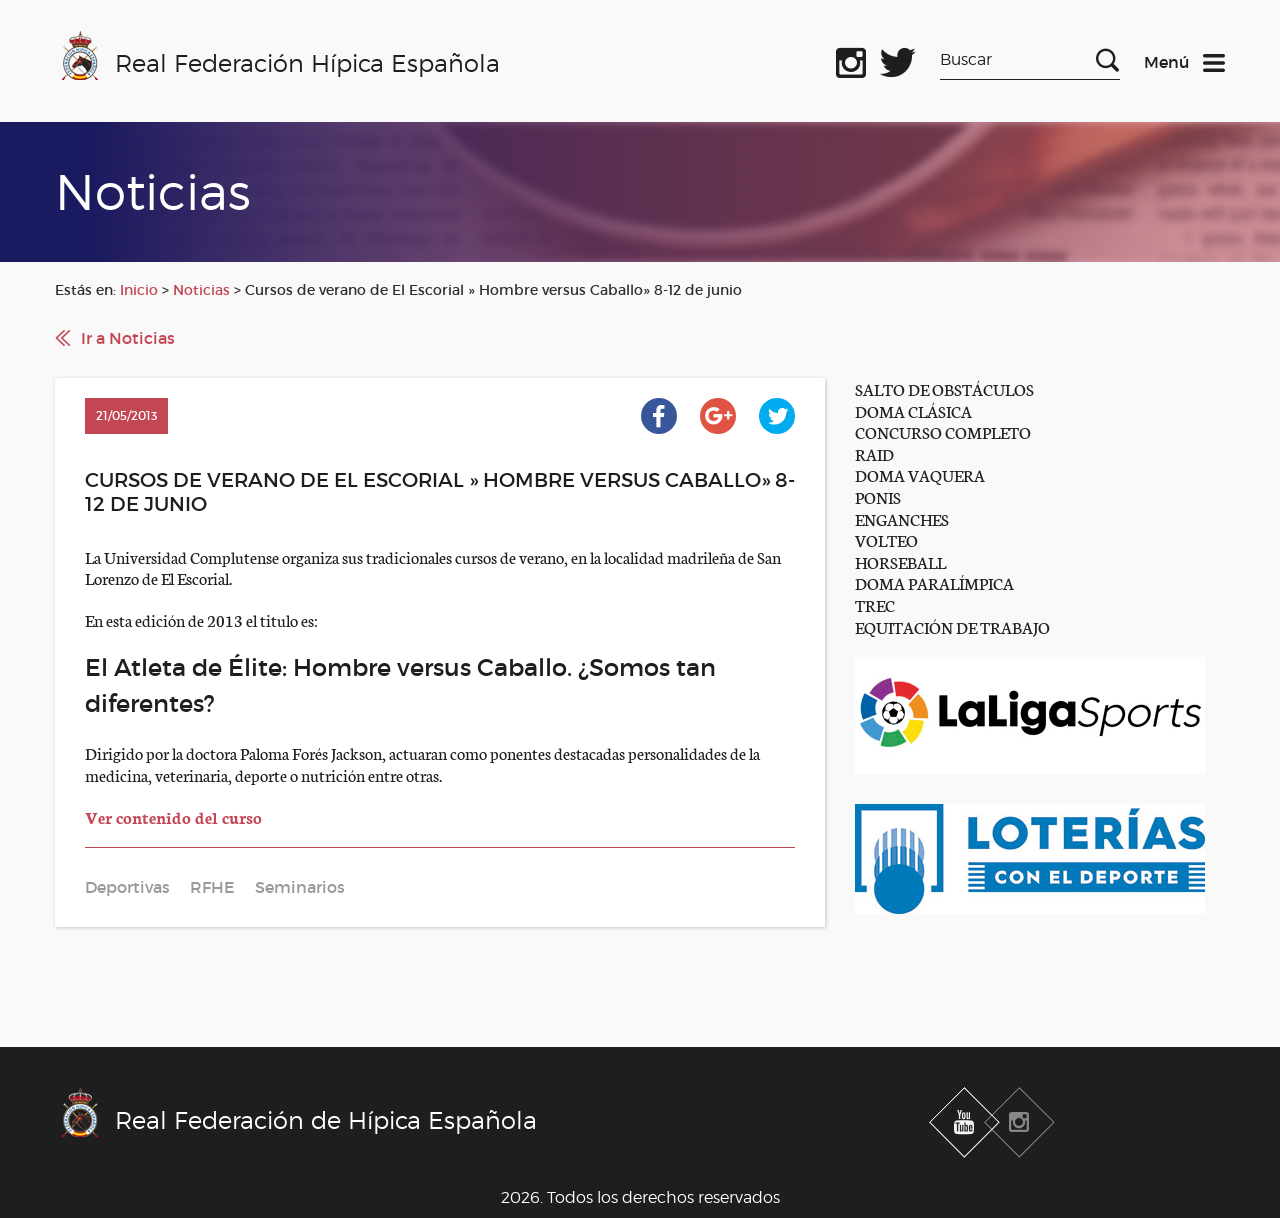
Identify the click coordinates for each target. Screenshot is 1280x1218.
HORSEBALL (900, 561)
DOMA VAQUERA (920, 474)
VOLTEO (886, 539)
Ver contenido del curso (173, 816)
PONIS (878, 496)
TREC (875, 604)
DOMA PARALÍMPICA (934, 582)
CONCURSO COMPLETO (943, 431)
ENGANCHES (902, 518)
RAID (874, 453)
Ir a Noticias (128, 338)
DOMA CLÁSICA (913, 410)
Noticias (201, 290)
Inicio (139, 290)
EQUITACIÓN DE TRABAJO (952, 626)
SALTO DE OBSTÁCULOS (944, 388)
